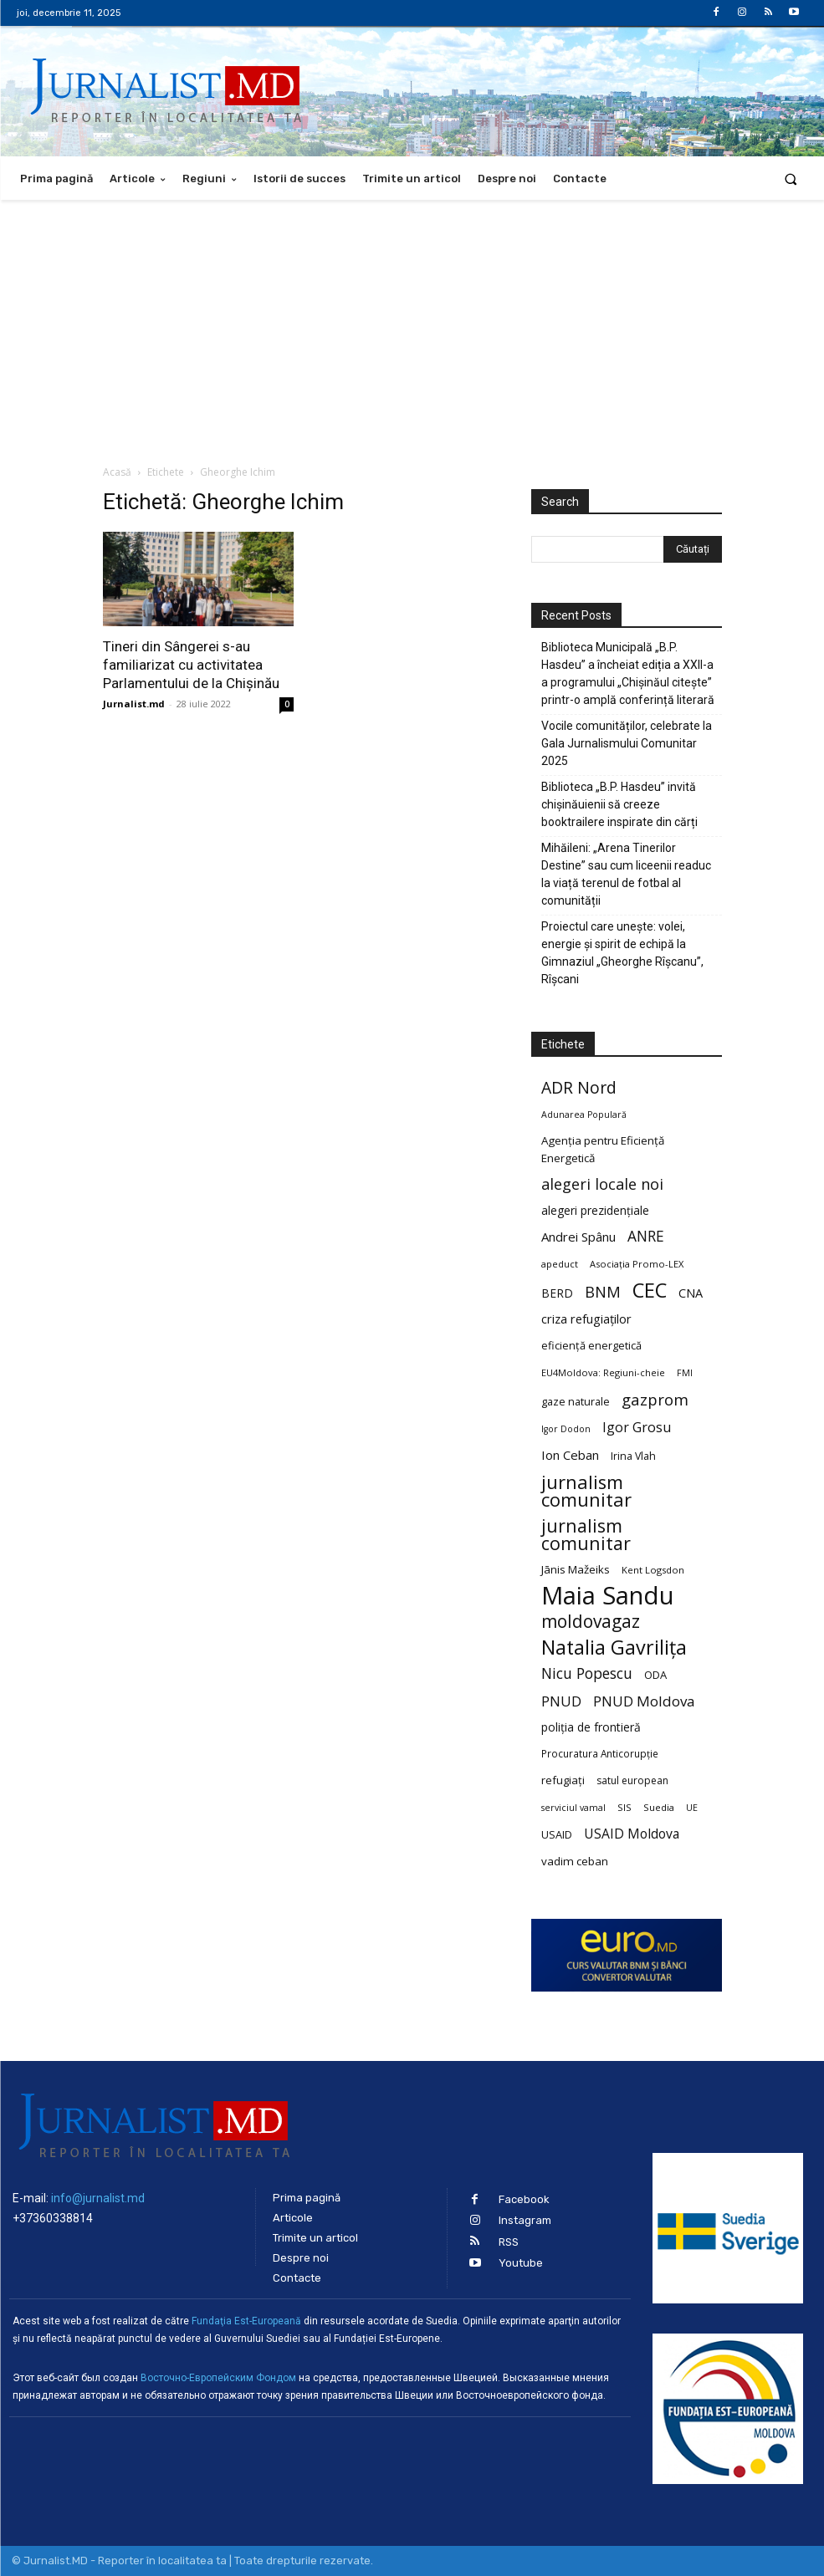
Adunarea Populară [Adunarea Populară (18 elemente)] (584, 1114)
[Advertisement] (412, 325)
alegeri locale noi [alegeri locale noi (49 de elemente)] (602, 1184)
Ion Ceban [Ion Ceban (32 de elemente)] (570, 1454)
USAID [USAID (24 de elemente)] (556, 1834)
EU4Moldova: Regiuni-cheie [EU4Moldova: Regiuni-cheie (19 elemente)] (603, 1372)
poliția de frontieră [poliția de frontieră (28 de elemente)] (591, 1727)
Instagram (525, 2220)
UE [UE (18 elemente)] (692, 1807)
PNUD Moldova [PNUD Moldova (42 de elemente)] (643, 1701)
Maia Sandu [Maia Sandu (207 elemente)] (607, 1595)
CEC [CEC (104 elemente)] (649, 1289)
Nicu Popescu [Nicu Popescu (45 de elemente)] (586, 1673)
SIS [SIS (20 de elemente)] (624, 1807)
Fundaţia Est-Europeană (246, 2321)
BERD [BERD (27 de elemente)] (557, 1293)
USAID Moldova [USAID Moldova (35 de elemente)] (631, 1834)
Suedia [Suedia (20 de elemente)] (658, 1807)
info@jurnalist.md (98, 2198)
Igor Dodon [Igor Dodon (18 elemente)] (566, 1429)
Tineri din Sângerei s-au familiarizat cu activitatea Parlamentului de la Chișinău (191, 664)
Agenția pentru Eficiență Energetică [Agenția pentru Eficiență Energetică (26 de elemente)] (602, 1149)
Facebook (524, 2199)
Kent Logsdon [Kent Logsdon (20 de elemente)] (653, 1569)
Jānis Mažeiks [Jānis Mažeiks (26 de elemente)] (575, 1569)
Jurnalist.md (134, 703)
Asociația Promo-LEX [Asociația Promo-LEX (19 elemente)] (636, 1263)
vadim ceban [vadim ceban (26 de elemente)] (574, 1861)
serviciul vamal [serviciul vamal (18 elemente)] (573, 1807)
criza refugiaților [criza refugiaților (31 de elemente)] (586, 1318)
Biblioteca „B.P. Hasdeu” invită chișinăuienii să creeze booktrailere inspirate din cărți (619, 804)
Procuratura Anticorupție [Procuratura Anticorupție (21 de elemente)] (599, 1753)
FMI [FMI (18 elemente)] (685, 1373)
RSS (509, 2241)
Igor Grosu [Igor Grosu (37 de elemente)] (636, 1427)
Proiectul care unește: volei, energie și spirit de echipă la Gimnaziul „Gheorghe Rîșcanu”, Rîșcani (622, 953)
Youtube (521, 2263)
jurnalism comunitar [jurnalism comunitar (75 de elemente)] (586, 1534)
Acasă (117, 472)
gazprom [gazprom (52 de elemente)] (655, 1399)
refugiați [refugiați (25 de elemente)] (563, 1780)
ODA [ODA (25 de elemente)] (655, 1674)
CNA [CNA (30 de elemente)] (690, 1293)
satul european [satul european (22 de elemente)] (632, 1780)
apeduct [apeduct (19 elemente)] (559, 1263)
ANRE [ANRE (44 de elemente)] (645, 1236)
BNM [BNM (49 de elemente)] (603, 1292)
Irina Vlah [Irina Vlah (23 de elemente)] (633, 1456)
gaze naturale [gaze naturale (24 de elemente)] (575, 1401)
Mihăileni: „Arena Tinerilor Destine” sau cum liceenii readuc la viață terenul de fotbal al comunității (626, 874)
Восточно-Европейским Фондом (218, 2378)
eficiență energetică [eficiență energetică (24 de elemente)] (591, 1345)
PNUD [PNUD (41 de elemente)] (561, 1701)
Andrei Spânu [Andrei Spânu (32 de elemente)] (578, 1236)
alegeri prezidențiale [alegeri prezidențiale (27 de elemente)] (595, 1210)
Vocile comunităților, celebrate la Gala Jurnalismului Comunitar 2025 (626, 743)
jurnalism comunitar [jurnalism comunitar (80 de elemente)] (586, 1490)
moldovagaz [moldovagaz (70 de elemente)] (590, 1621)
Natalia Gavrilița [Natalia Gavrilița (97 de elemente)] (614, 1647)
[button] (791, 178)
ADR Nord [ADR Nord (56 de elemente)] (579, 1087)
